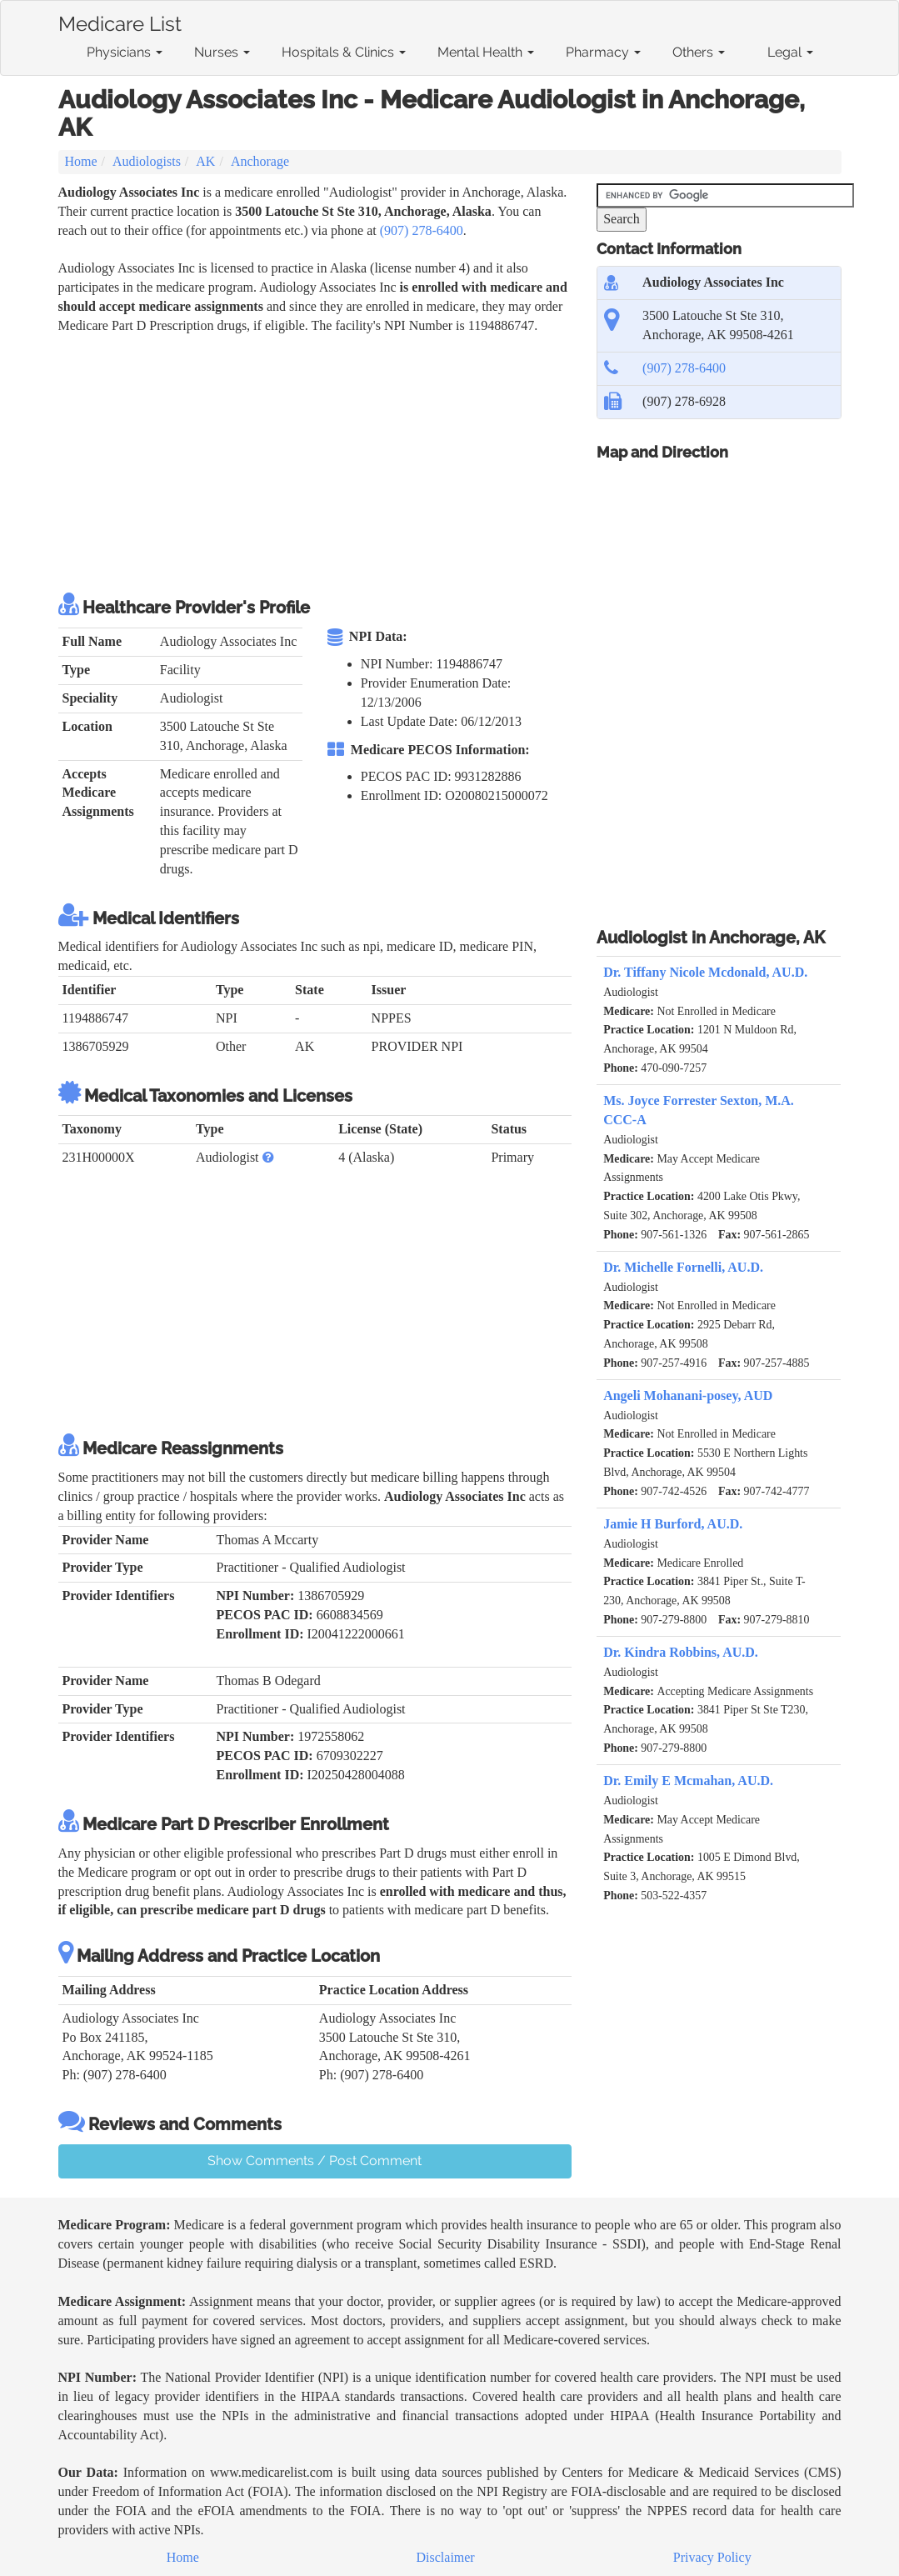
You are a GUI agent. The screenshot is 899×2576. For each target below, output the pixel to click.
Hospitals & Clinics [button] (344, 52)
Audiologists (146, 161)
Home (81, 161)
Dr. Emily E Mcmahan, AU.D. (688, 1780)
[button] (268, 1157)
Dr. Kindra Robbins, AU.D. (680, 1652)
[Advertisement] (361, 461)
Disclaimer (446, 2557)
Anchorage (260, 161)
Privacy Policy (712, 2557)
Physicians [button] (124, 52)
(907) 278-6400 (421, 230)
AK (205, 161)
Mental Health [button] (485, 52)
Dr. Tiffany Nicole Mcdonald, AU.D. (705, 972)
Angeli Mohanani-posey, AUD (687, 1395)
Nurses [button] (222, 52)
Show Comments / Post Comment (314, 2160)
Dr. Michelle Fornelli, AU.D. (683, 1267)
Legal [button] (790, 52)
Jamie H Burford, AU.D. (672, 1524)
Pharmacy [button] (603, 52)
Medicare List (120, 21)
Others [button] (698, 52)
